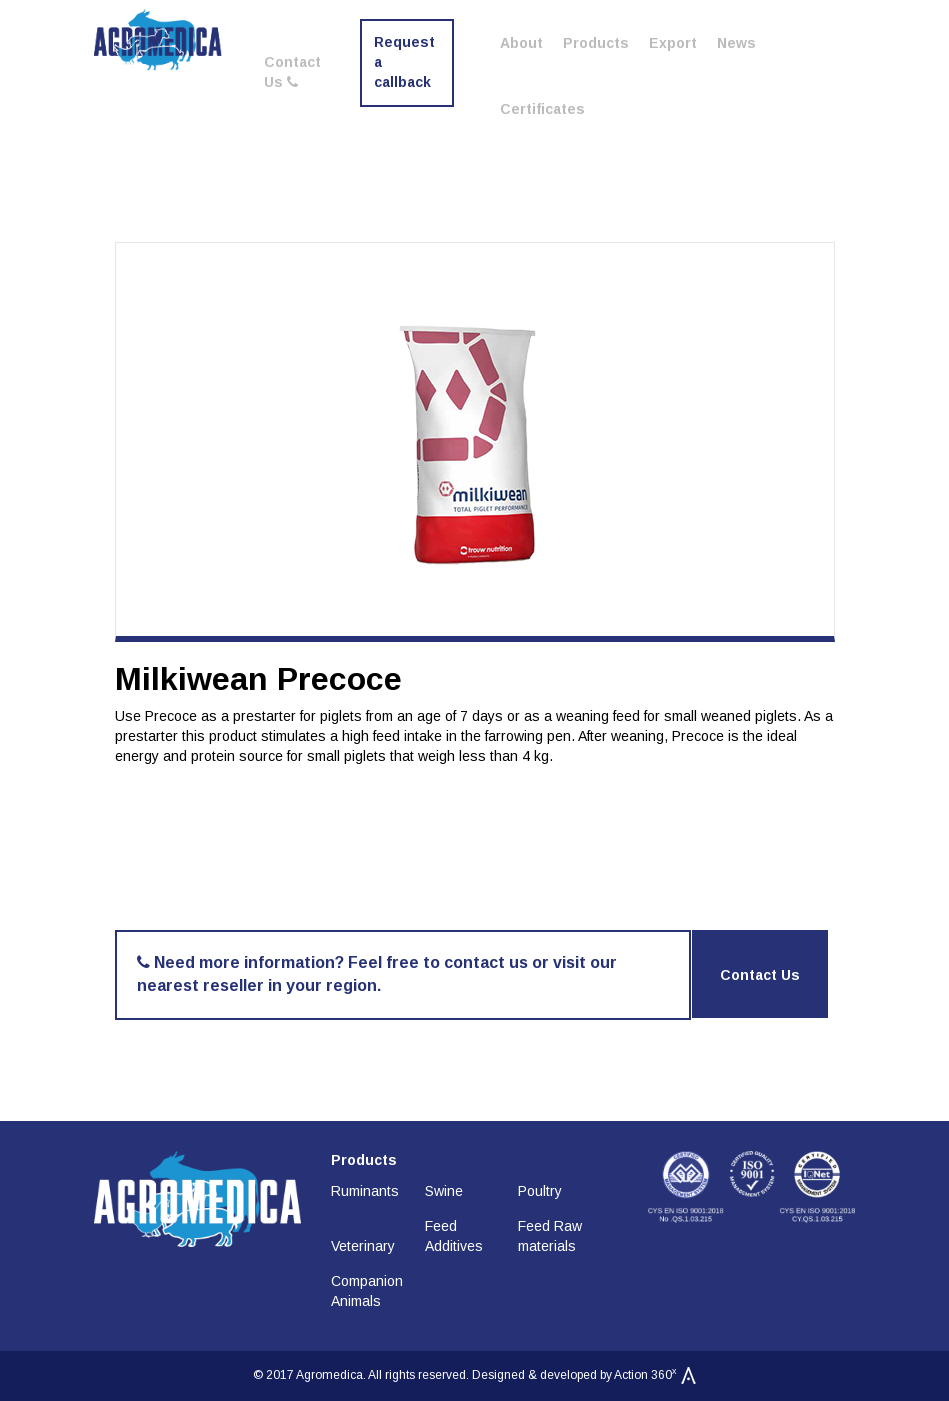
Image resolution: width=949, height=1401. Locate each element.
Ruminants (365, 1191)
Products (596, 43)
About (521, 43)
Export (673, 43)
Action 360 (655, 1375)
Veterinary (363, 1246)
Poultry (540, 1191)
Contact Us (292, 72)
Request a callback (404, 62)
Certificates (542, 109)
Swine (444, 1191)
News (736, 43)
